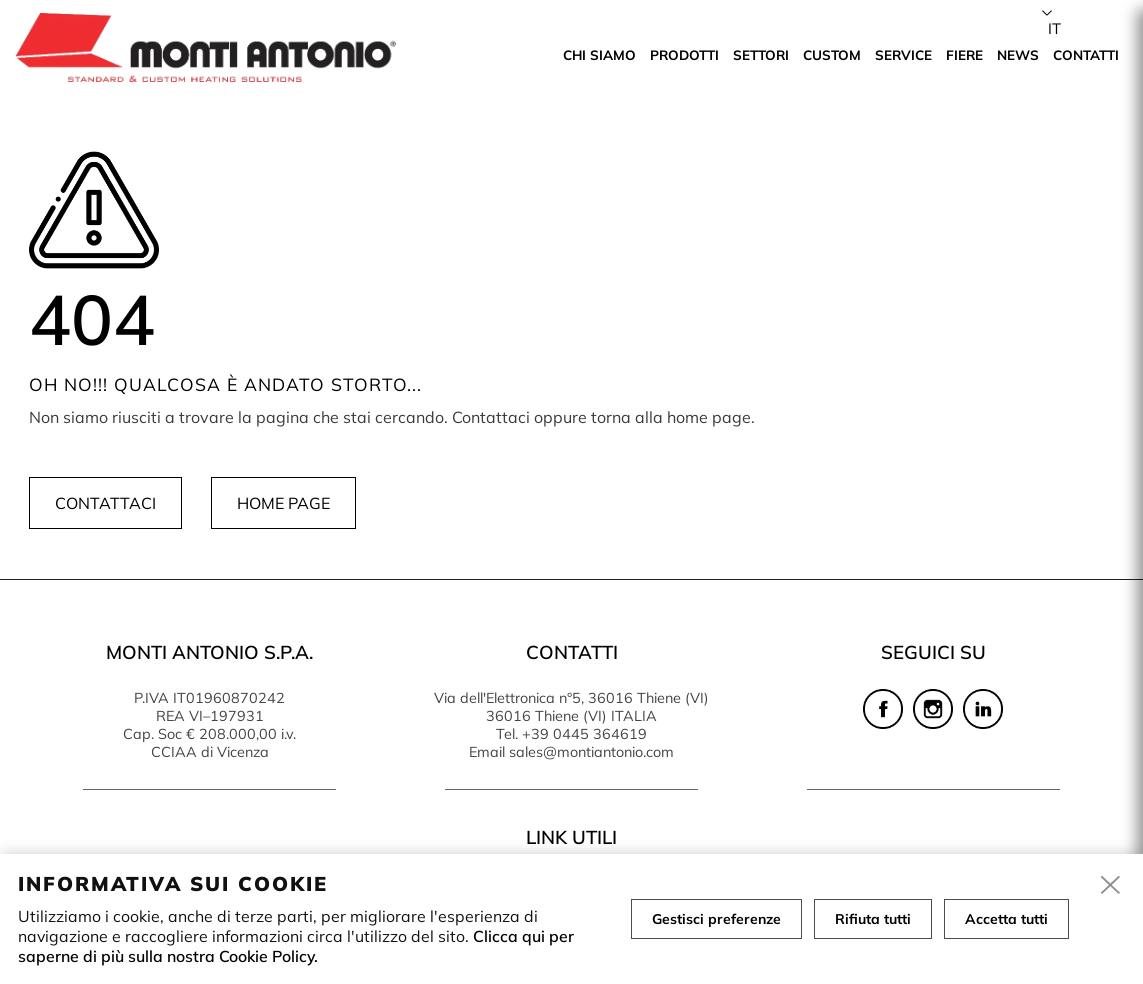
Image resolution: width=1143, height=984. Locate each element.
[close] (1111, 886)
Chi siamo (599, 54)
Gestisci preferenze (716, 919)
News (1018, 54)
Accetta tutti (1006, 919)
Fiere (964, 54)
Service (903, 54)
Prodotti (684, 54)
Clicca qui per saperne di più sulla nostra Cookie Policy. (296, 946)
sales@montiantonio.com (591, 752)
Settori (761, 54)
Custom (832, 54)
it (1054, 28)
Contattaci (105, 503)
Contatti (1086, 54)
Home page (283, 503)
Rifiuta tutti (873, 919)
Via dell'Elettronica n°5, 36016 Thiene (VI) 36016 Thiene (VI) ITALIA (571, 707)
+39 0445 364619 (584, 734)
